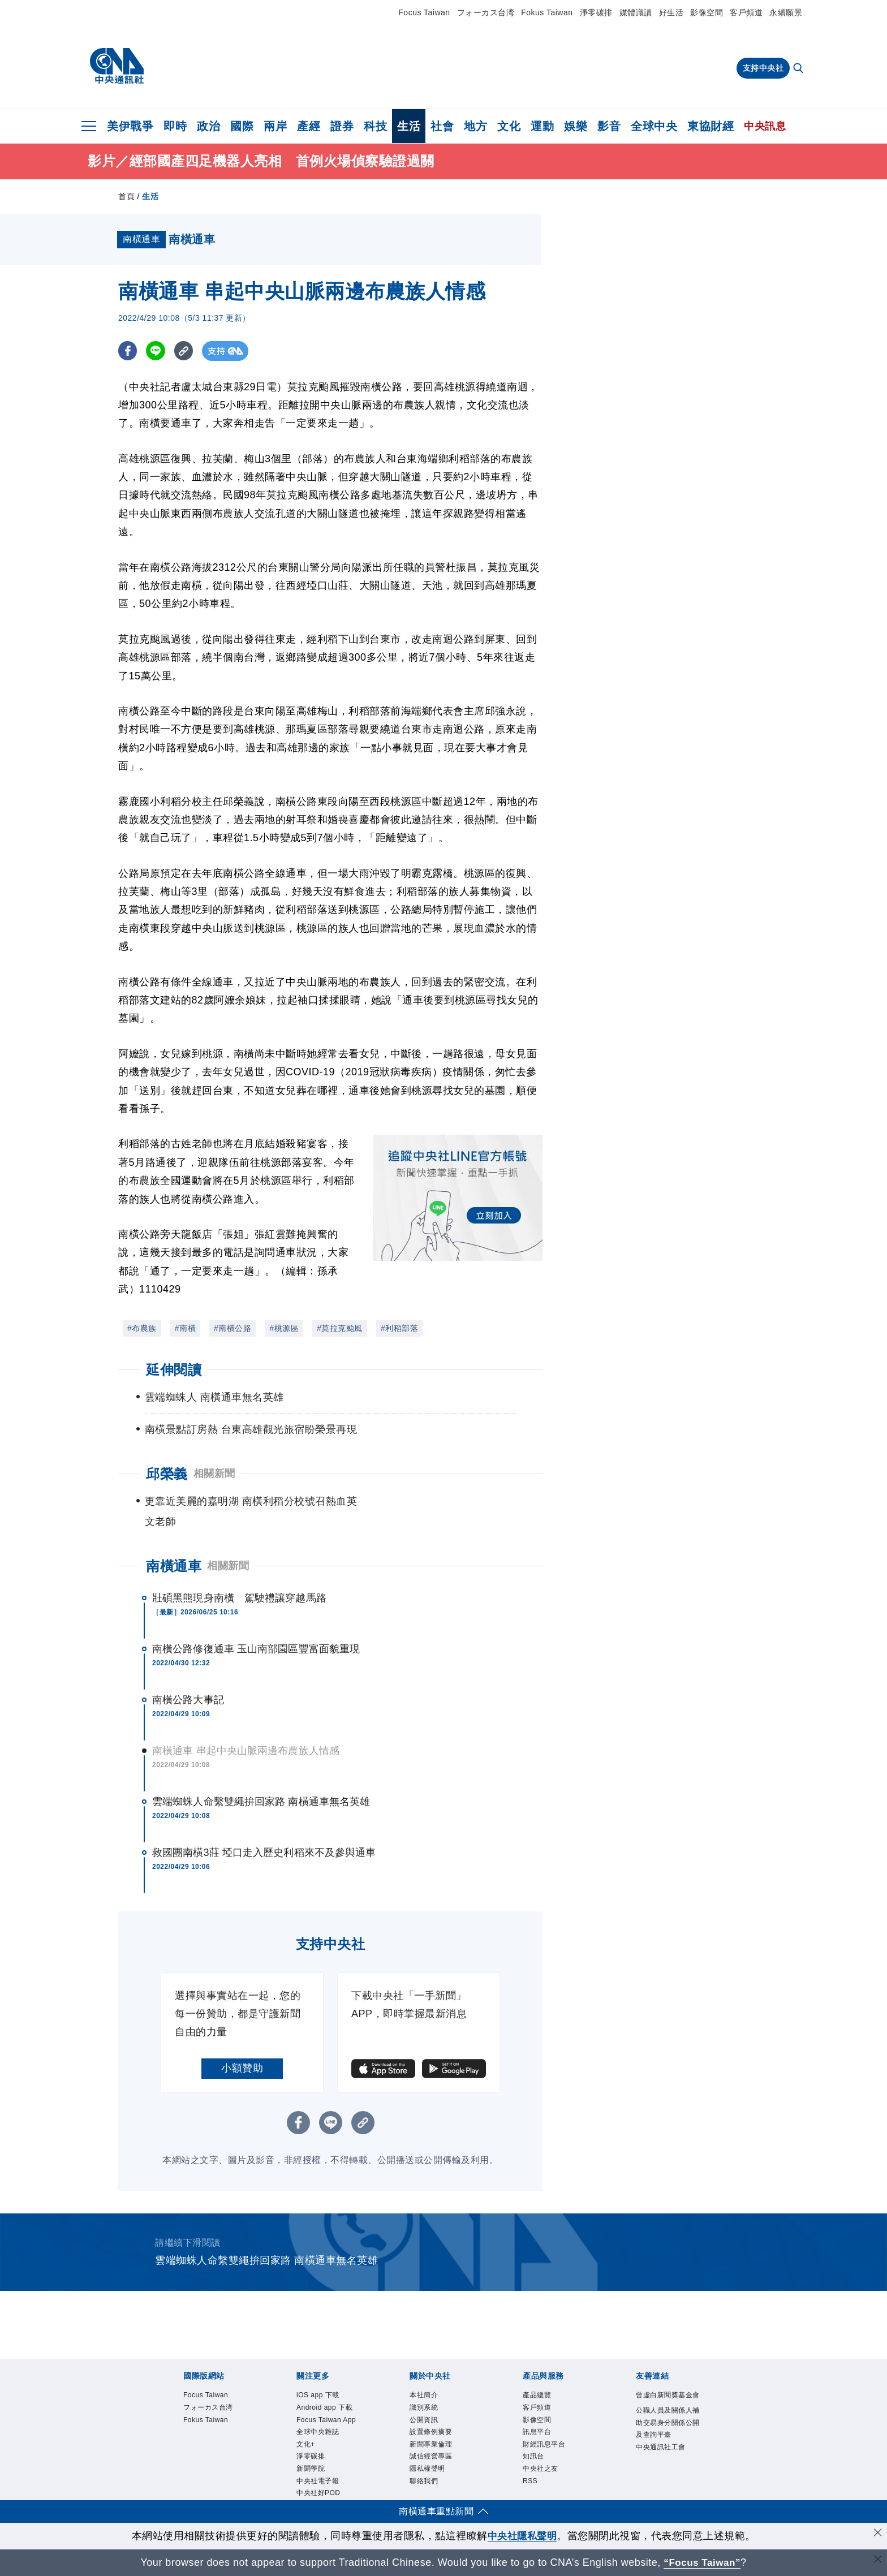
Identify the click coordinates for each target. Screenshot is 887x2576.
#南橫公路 (232, 1328)
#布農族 (142, 1328)
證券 (342, 126)
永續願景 (785, 12)
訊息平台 (538, 2433)
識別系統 (425, 2409)
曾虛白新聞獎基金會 (666, 2402)
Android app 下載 (325, 2409)
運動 (542, 126)
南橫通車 (173, 1566)
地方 (475, 126)
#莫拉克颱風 (340, 1328)
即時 (175, 126)
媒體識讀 (635, 12)
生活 (408, 126)
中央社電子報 (319, 2484)
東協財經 (710, 126)
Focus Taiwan (424, 12)
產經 (308, 126)
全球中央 (654, 126)
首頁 (126, 196)
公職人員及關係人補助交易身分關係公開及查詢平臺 (666, 2436)
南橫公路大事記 (188, 1699)
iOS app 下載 (319, 2396)
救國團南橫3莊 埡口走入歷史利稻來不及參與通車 (264, 1852)
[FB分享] (128, 351)
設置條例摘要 (432, 2433)
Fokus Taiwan (546, 12)
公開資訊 (425, 2421)
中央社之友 (542, 2471)
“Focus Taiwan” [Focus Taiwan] (702, 2562)
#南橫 (185, 1328)
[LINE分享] (157, 351)
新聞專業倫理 (432, 2446)
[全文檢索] (799, 69)
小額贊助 (242, 2068)
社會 (442, 126)
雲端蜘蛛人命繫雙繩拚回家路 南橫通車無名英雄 (261, 1801)
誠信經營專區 (432, 2459)
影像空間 (706, 12)
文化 (508, 126)
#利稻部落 (399, 1328)
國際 (241, 126)
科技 (375, 126)
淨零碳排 (596, 12)
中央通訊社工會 (663, 2461)
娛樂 (575, 126)
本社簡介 (425, 2396)
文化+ (306, 2446)
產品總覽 (538, 2396)
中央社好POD (319, 2497)
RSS (530, 2484)
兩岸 (275, 126)
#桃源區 (284, 1328)
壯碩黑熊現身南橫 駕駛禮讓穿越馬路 (239, 1598)
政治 (208, 126)
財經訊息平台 (546, 2446)
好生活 (671, 12)
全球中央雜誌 (319, 2433)
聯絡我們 (425, 2484)
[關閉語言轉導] (877, 2561)
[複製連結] (186, 351)
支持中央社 (763, 67)
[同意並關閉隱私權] (877, 2534)
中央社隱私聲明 (522, 2535)
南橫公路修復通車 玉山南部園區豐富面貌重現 (256, 1649)
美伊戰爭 (130, 126)
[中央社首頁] (117, 66)
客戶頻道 (746, 12)
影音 (609, 126)
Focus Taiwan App (327, 2421)
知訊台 (534, 2459)
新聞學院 (311, 2471)
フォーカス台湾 (486, 12)
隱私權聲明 (429, 2471)
